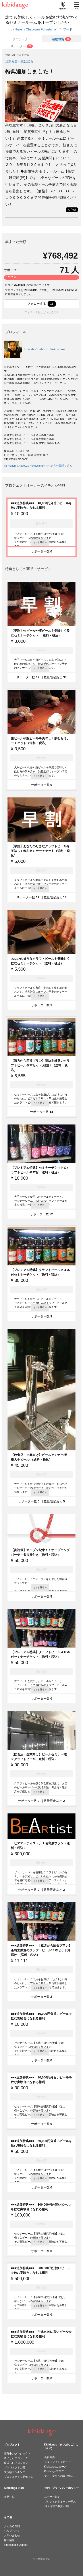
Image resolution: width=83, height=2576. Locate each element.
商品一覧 (9, 2496)
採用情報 (9, 2540)
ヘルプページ (12, 2530)
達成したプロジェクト (17, 2462)
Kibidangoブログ (54, 2471)
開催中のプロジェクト (17, 2453)
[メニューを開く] (76, 6)
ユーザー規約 (52, 2496)
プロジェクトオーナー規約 (60, 2501)
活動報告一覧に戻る (19, 61)
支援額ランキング (14, 2472)
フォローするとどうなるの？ (41, 312)
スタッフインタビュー (57, 2462)
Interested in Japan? (16, 2544)
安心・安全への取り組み (58, 2476)
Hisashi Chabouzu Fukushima (35, 29)
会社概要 (49, 2457)
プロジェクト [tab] (21, 39)
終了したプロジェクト (17, 2458)
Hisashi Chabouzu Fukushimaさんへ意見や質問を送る (38, 465)
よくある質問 (12, 2526)
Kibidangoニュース (55, 2466)
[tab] (61, 38)
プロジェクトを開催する (18, 2476)
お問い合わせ (12, 2535)
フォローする (41, 304)
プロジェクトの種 (14, 2467)
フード (67, 29)
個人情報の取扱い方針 (57, 2506)
